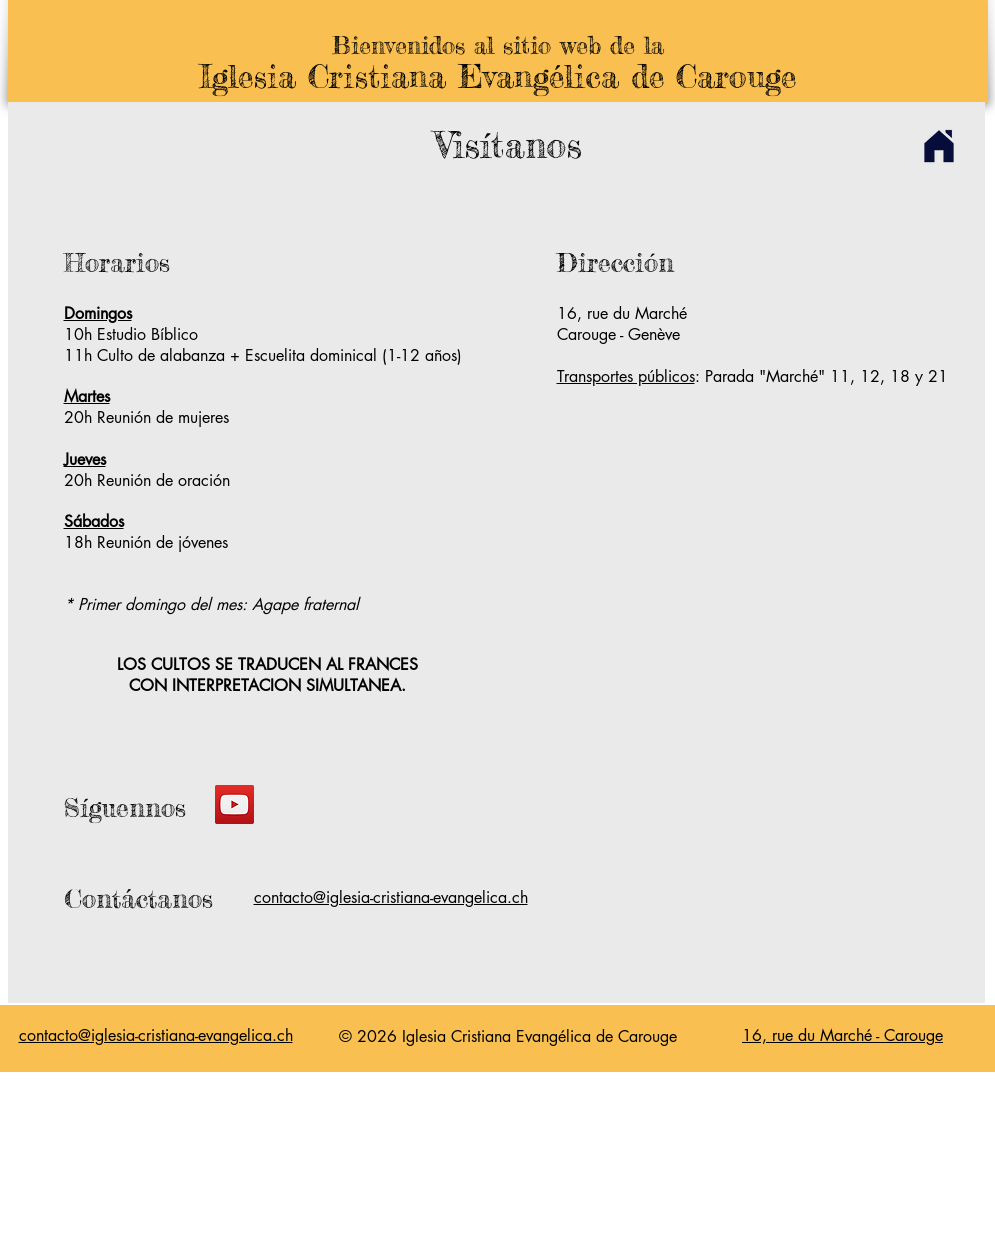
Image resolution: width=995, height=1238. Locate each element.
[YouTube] (234, 804)
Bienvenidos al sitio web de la (498, 45)
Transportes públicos (626, 376)
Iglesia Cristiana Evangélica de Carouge (497, 76)
